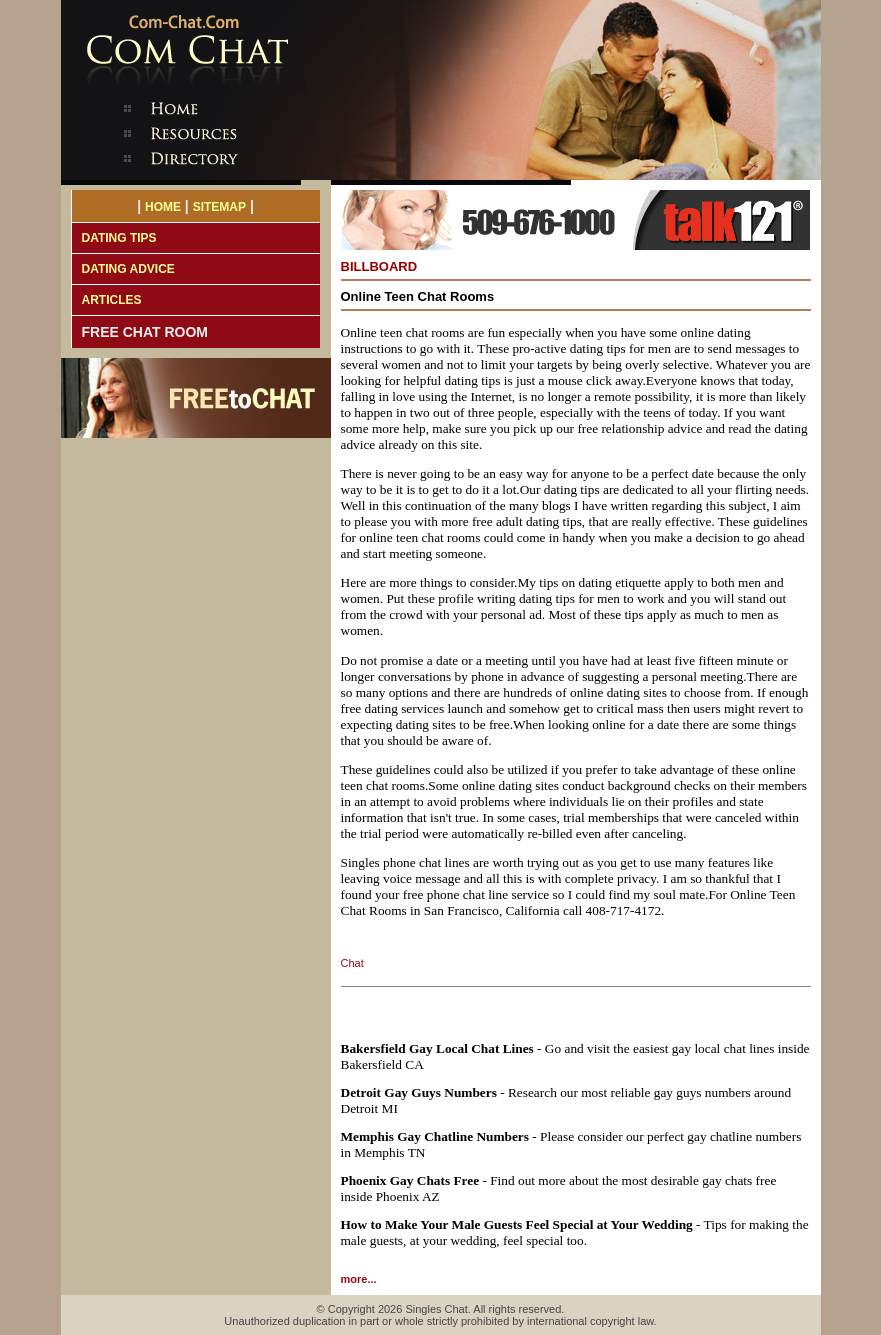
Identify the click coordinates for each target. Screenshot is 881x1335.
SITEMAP (219, 207)
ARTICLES (112, 300)
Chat (352, 963)
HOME (163, 207)
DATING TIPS (119, 238)
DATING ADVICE (128, 269)
